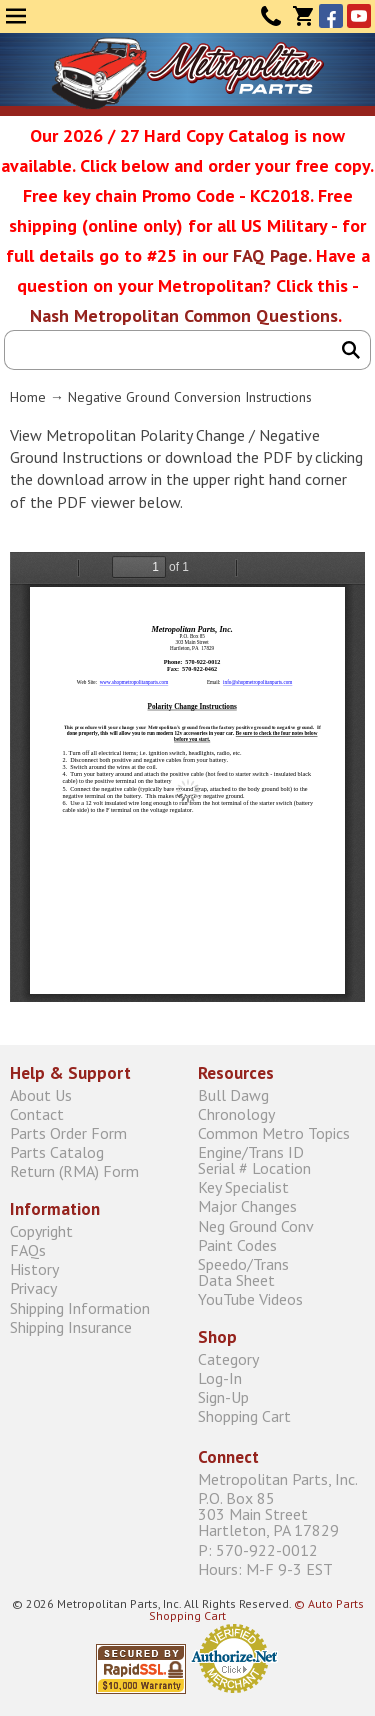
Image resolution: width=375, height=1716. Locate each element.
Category (228, 1358)
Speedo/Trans (282, 1271)
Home (28, 397)
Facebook (331, 16)
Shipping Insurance (71, 1326)
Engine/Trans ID (282, 1160)
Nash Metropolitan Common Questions (184, 315)
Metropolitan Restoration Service (187, 73)
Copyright (41, 1230)
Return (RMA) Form (74, 1171)
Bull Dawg (233, 1094)
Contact (271, 16)
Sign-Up (223, 1397)
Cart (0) (303, 16)
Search (351, 350)
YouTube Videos (250, 1299)
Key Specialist (243, 1187)
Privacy (33, 1288)
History (34, 1269)
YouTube (359, 16)
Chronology (236, 1113)
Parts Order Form (68, 1132)
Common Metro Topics (274, 1132)
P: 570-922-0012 (258, 1549)
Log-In (220, 1377)
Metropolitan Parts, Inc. (278, 1479)
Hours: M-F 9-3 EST (265, 1568)
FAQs (28, 1249)
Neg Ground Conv (256, 1225)
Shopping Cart (244, 1416)
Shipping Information (80, 1307)
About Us (41, 1094)
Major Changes (247, 1206)
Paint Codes (237, 1244)
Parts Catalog (57, 1152)
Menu (16, 16)
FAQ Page (270, 255)
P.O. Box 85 (282, 1514)
